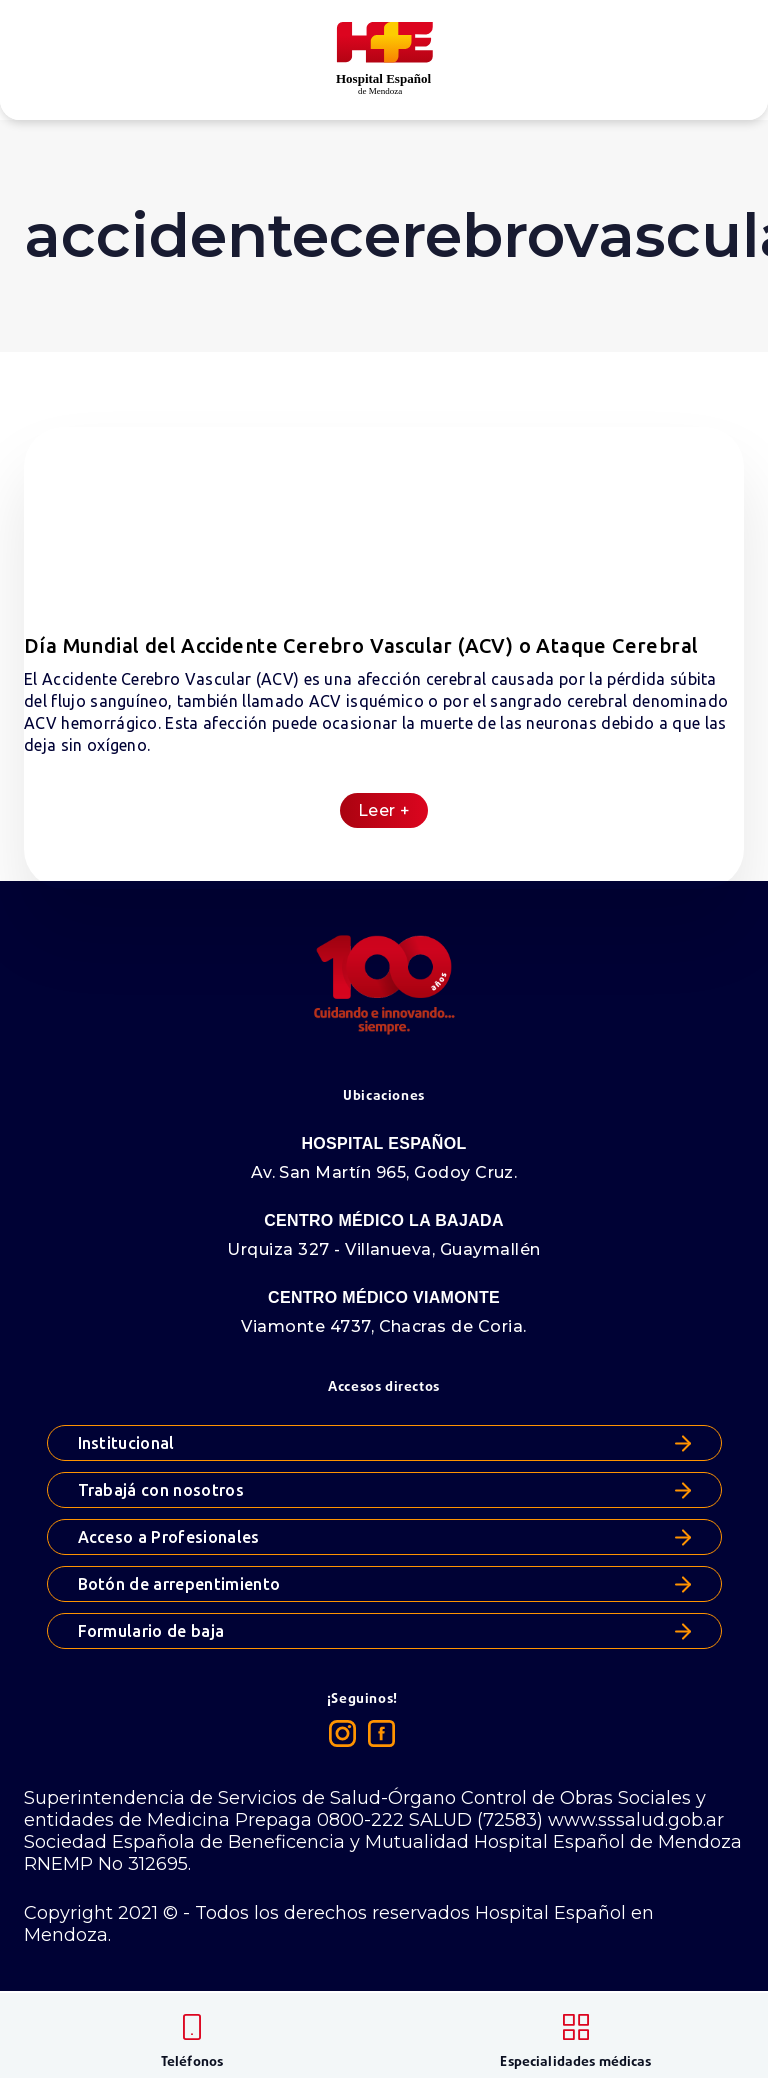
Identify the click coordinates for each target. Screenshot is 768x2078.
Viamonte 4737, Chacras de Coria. (383, 1326)
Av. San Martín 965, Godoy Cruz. (384, 1172)
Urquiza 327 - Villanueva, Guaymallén (383, 1249)
